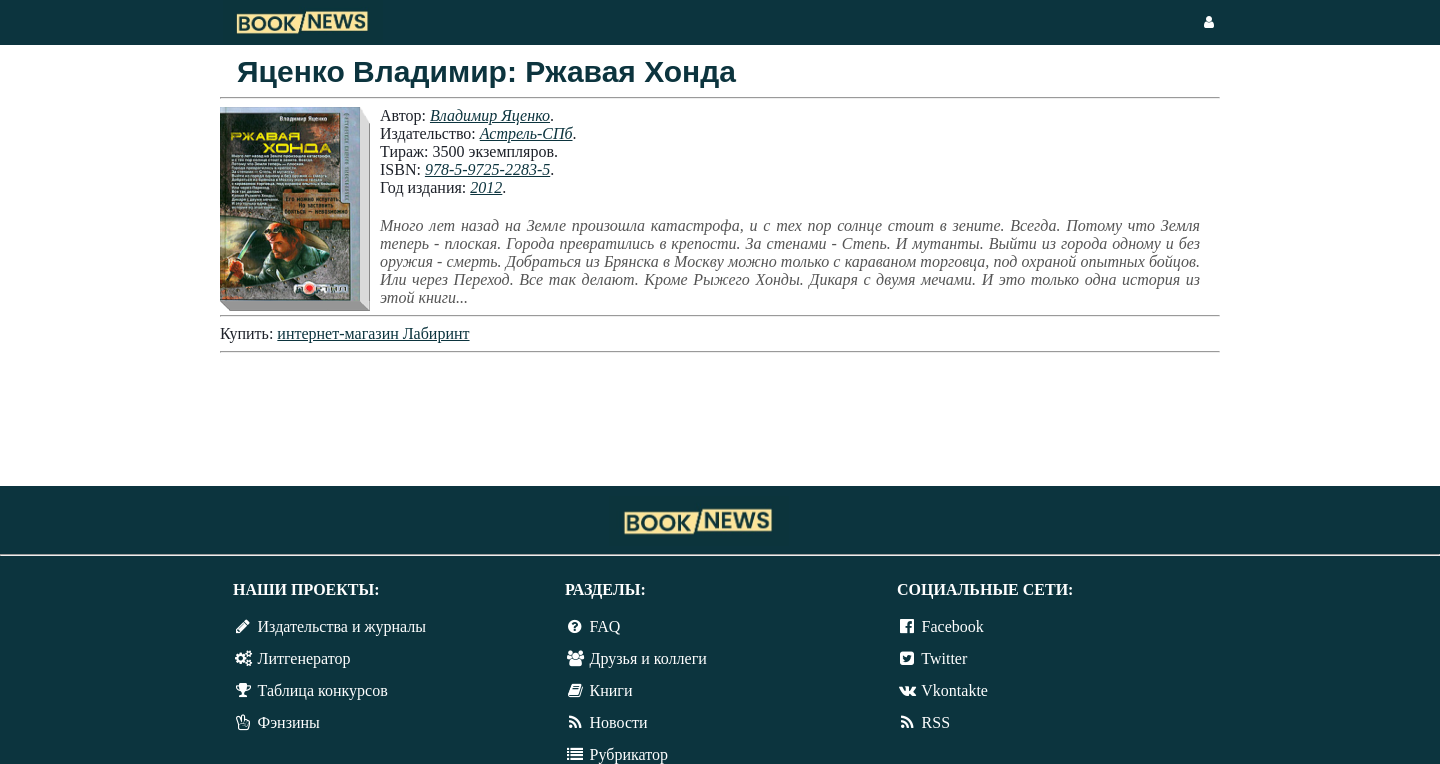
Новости (619, 722)
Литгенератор (304, 658)
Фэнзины (289, 722)
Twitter (944, 658)
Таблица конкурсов (323, 690)
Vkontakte (954, 690)
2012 (486, 187)
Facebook (953, 626)
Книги (611, 690)
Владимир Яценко (490, 115)
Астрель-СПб (526, 133)
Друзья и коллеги (648, 658)
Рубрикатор (629, 754)
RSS (936, 722)
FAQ (605, 626)
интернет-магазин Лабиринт (373, 333)
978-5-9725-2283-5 (487, 169)
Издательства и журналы (342, 626)
